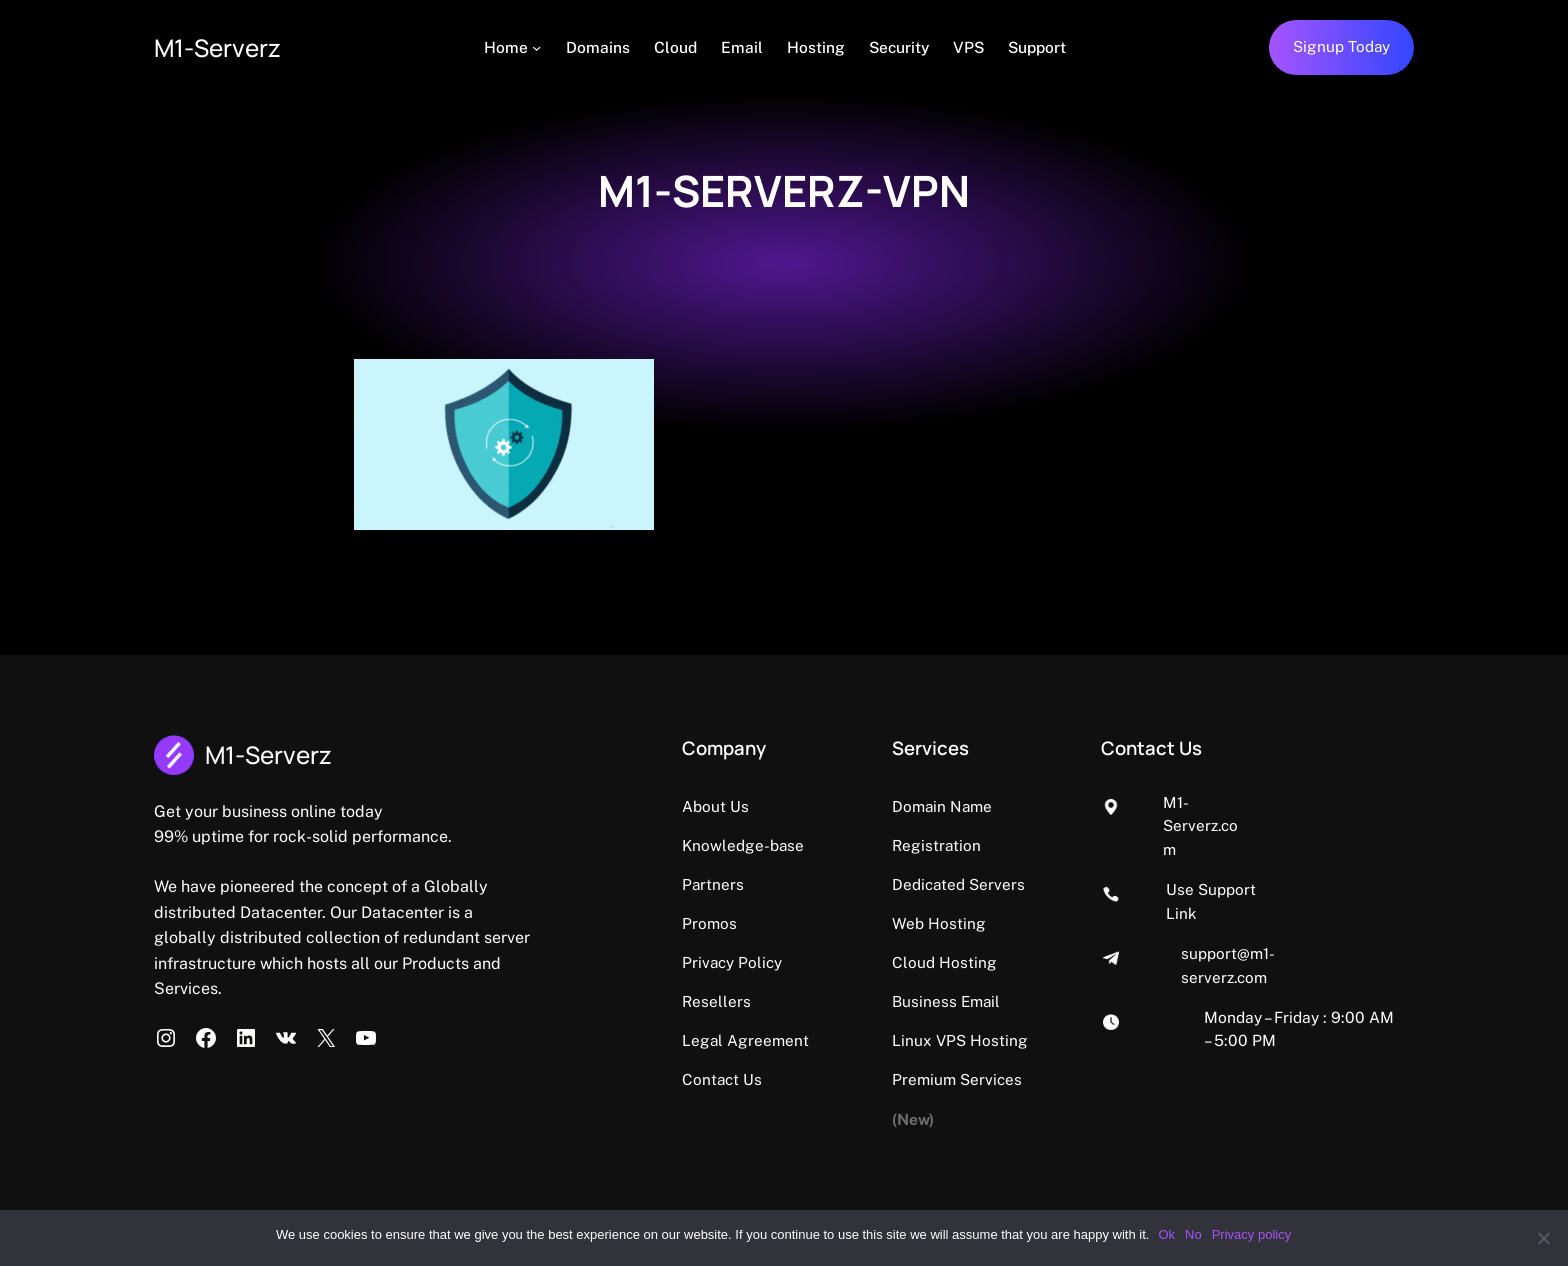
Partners (729, 884)
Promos (725, 922)
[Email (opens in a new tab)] (745, 48)
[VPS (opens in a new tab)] (971, 48)
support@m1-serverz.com (1307, 882)
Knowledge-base (760, 845)
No (1194, 1234)
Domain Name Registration (1041, 806)
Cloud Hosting (995, 922)
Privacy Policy (748, 961)
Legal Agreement (762, 1039)
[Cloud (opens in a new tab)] (678, 48)
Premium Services (1008, 1039)
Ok (1167, 1234)
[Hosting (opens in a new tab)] (819, 48)
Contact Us (738, 1077)
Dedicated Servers (1010, 845)
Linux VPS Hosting (1011, 1000)
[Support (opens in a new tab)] (1040, 48)
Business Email (998, 961)
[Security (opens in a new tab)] (902, 48)
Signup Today (1341, 47)
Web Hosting (990, 884)
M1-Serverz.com (1274, 802)
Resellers (733, 1000)
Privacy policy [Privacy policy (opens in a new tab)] (1252, 1234)
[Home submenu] (540, 47)
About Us (731, 806)
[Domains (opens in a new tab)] (601, 48)
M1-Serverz (221, 47)
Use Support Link (1279, 842)
